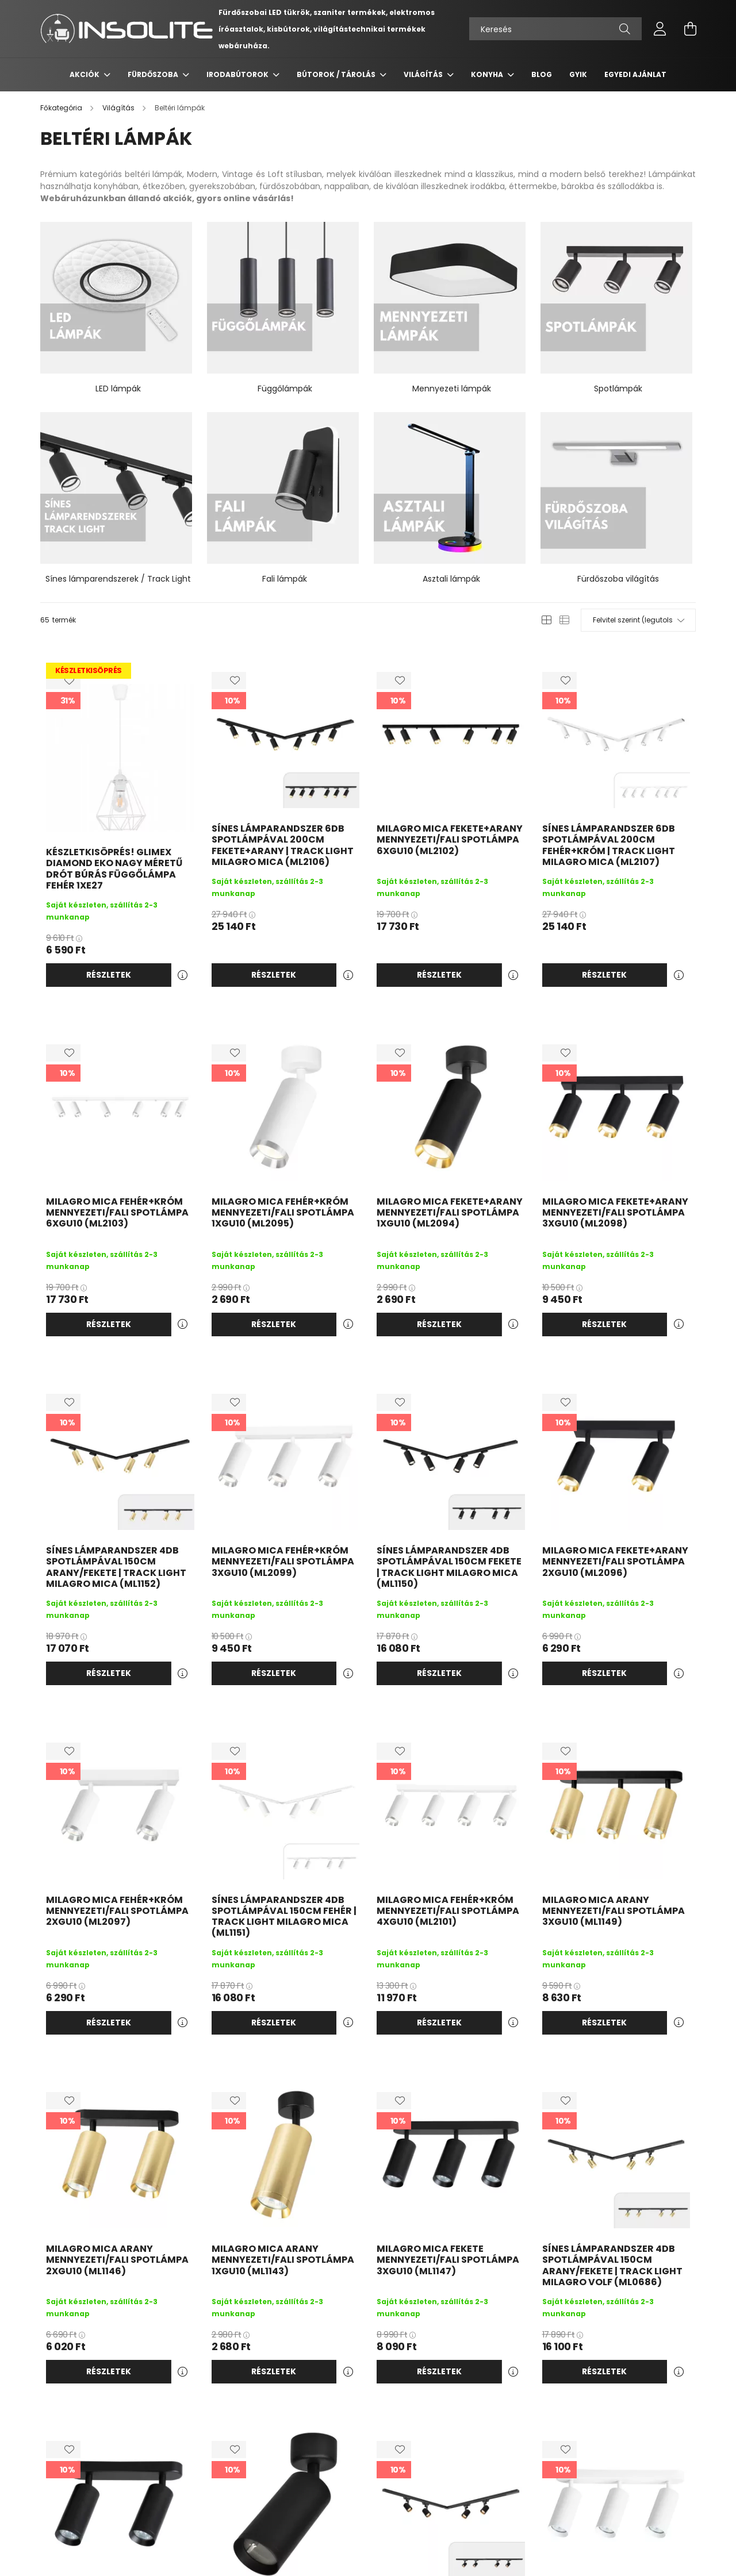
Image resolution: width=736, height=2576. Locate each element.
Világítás (424, 74)
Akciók (85, 74)
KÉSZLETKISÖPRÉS (88, 670)
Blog (541, 74)
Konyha (488, 74)
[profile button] (660, 28)
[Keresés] (555, 28)
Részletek (108, 975)
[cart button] (690, 28)
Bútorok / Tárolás (337, 74)
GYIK (578, 74)
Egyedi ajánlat (635, 74)
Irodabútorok (238, 74)
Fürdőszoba (154, 74)
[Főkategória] (62, 108)
